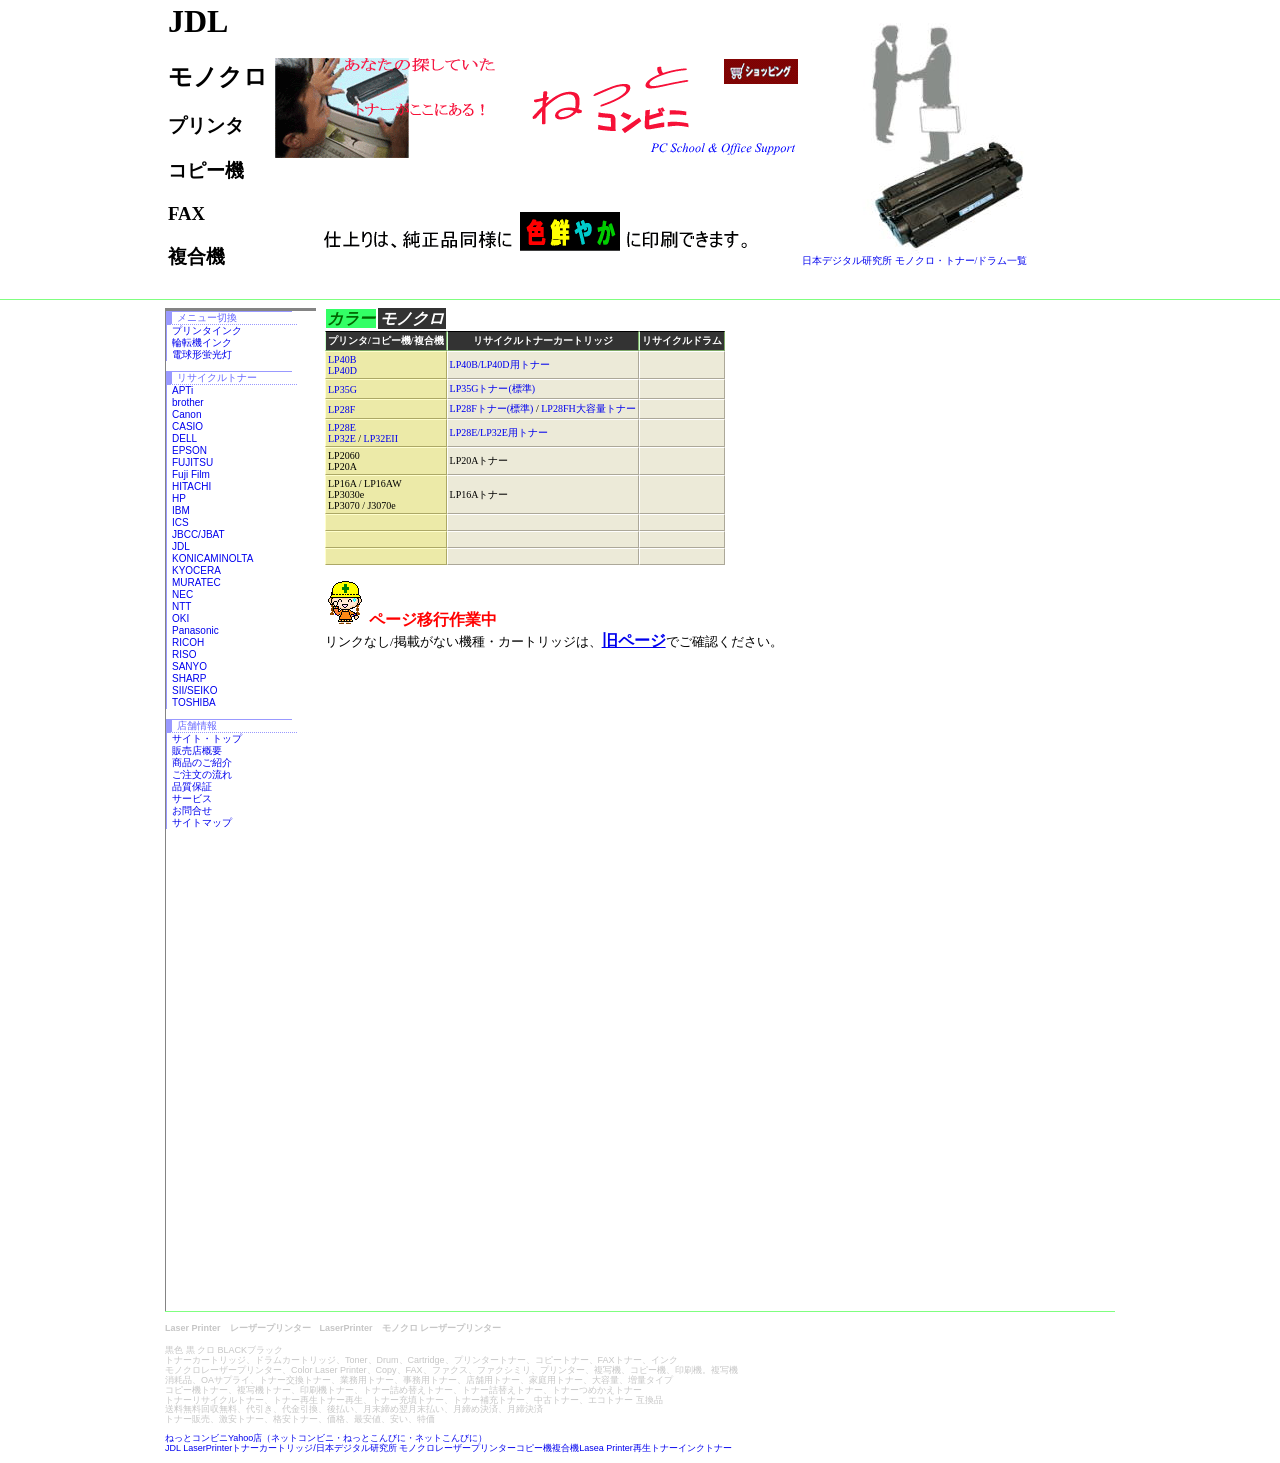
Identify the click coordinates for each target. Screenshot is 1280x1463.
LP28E (342, 427)
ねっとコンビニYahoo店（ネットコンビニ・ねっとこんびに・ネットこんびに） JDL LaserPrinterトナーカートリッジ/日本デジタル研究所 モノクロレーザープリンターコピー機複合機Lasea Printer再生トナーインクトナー (448, 1443)
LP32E (342, 438)
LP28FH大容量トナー (588, 408)
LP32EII (381, 438)
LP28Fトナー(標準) (492, 408)
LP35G (342, 389)
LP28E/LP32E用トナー (499, 432)
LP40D (342, 370)
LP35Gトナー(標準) (493, 388)
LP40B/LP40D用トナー (500, 364)
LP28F (341, 409)
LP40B (342, 359)
